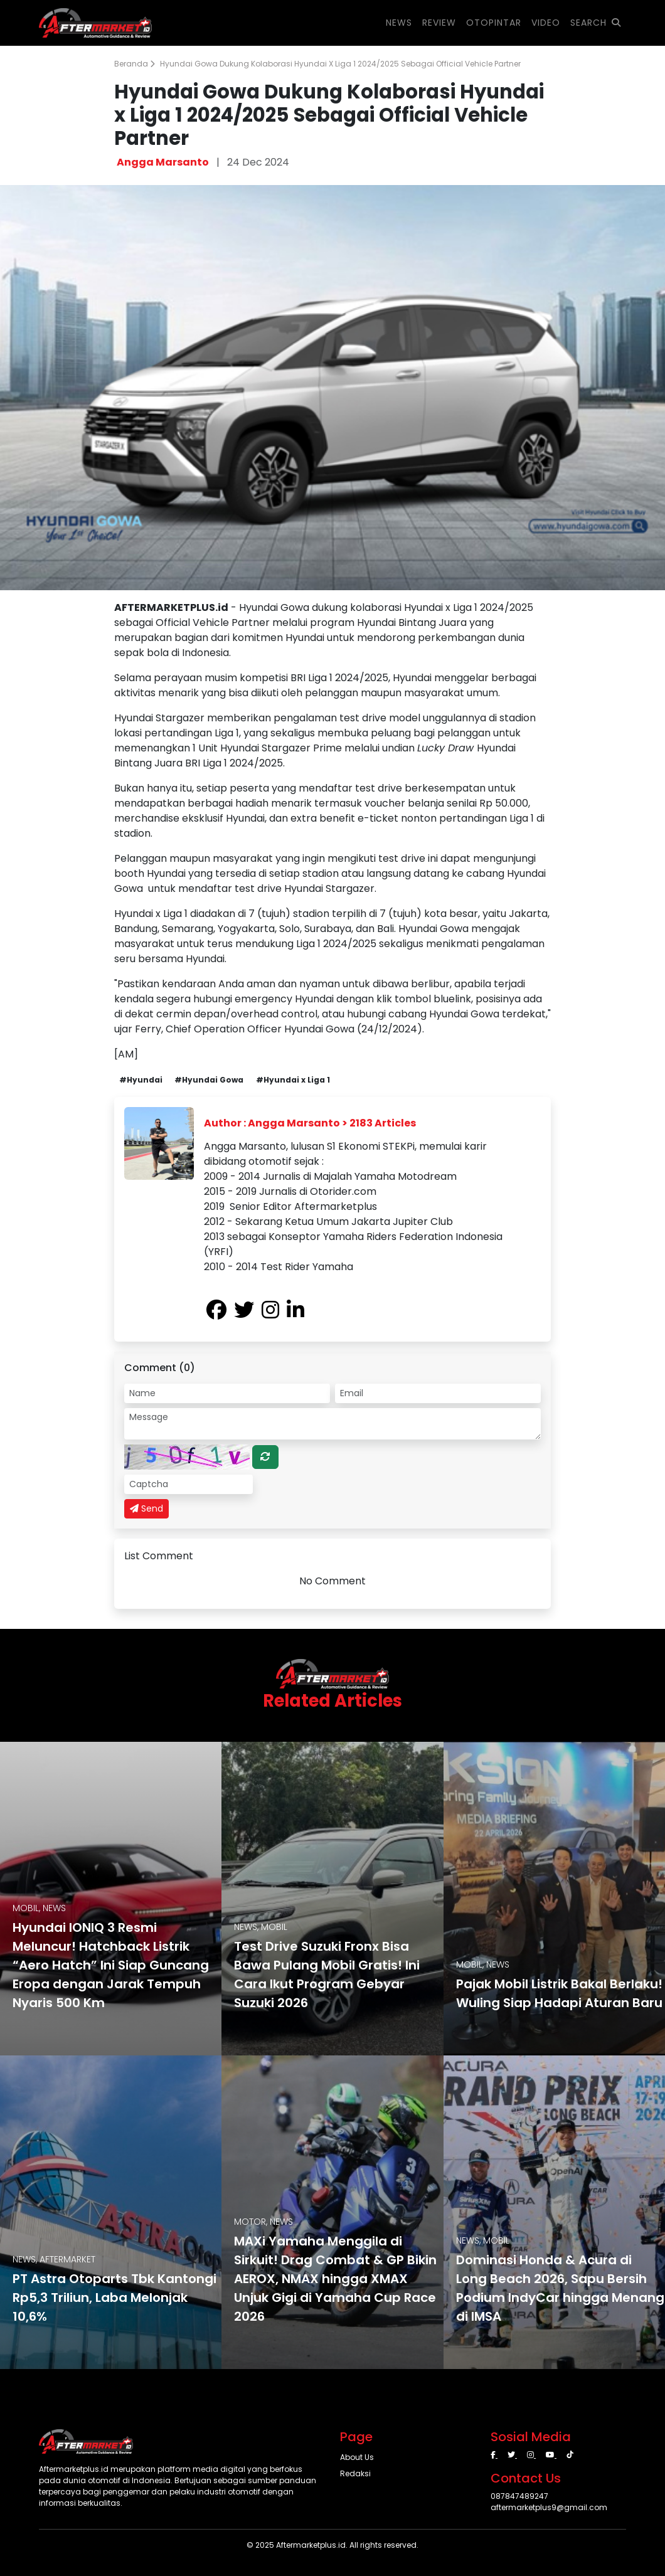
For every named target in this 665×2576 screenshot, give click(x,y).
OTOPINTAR (493, 22)
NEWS (399, 22)
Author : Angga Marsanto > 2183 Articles (310, 1123)
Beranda (134, 63)
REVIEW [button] (439, 22)
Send (146, 1508)
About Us (357, 2457)
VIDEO (545, 22)
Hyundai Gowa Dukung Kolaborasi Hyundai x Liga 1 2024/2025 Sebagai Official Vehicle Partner (340, 63)
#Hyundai (140, 1079)
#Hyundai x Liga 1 (293, 1079)
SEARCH (595, 22)
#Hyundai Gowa (208, 1079)
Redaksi (355, 2473)
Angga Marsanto (163, 162)
